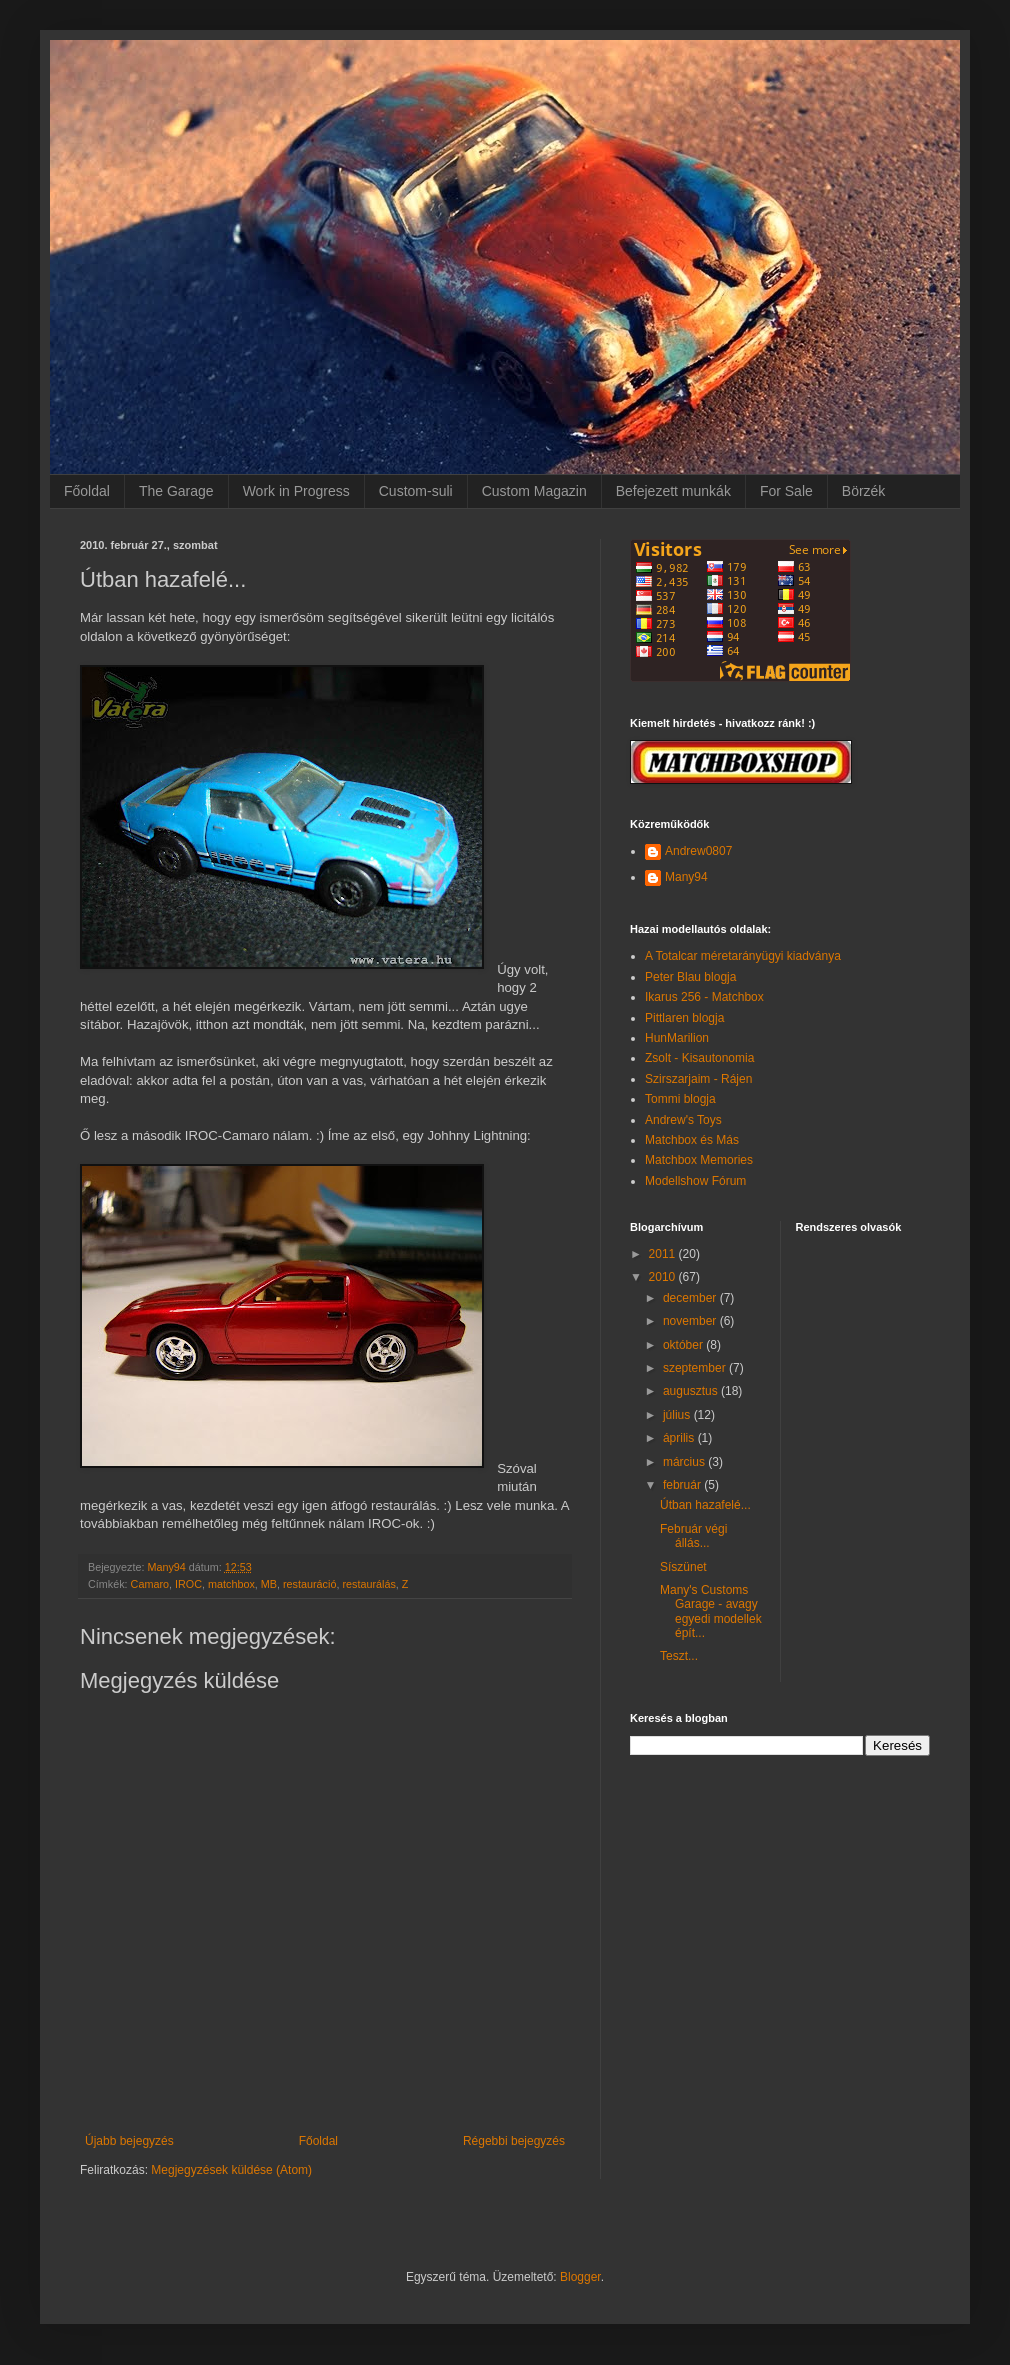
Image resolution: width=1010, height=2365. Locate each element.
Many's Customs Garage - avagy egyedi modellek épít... (711, 1611)
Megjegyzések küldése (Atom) (231, 2170)
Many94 (686, 877)
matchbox (231, 1584)
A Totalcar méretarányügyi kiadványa (743, 956)
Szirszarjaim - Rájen (698, 1079)
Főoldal (87, 491)
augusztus (692, 1391)
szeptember (696, 1368)
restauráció (309, 1584)
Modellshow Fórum (695, 1181)
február (683, 1485)
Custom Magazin (534, 491)
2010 (664, 1277)
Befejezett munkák (673, 491)
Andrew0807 (698, 851)
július (678, 1415)
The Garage (176, 491)
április (680, 1438)
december (691, 1298)
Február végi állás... (693, 1536)
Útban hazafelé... (705, 1505)
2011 (664, 1254)
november (691, 1321)
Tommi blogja (680, 1099)
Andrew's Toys (683, 1120)
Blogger (580, 2277)
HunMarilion (677, 1038)
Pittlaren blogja (684, 1018)
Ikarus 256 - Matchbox (704, 997)
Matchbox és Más (692, 1140)
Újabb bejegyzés (129, 2141)
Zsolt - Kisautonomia (699, 1058)
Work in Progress (296, 491)
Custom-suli (416, 491)
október (684, 1345)
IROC (188, 1584)
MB (269, 1584)
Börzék (864, 491)
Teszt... (679, 1656)
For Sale (786, 491)
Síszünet (683, 1567)
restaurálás (368, 1584)
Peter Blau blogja (690, 977)
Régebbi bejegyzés (514, 2141)
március (685, 1462)
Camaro (150, 1584)
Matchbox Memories (699, 1160)
